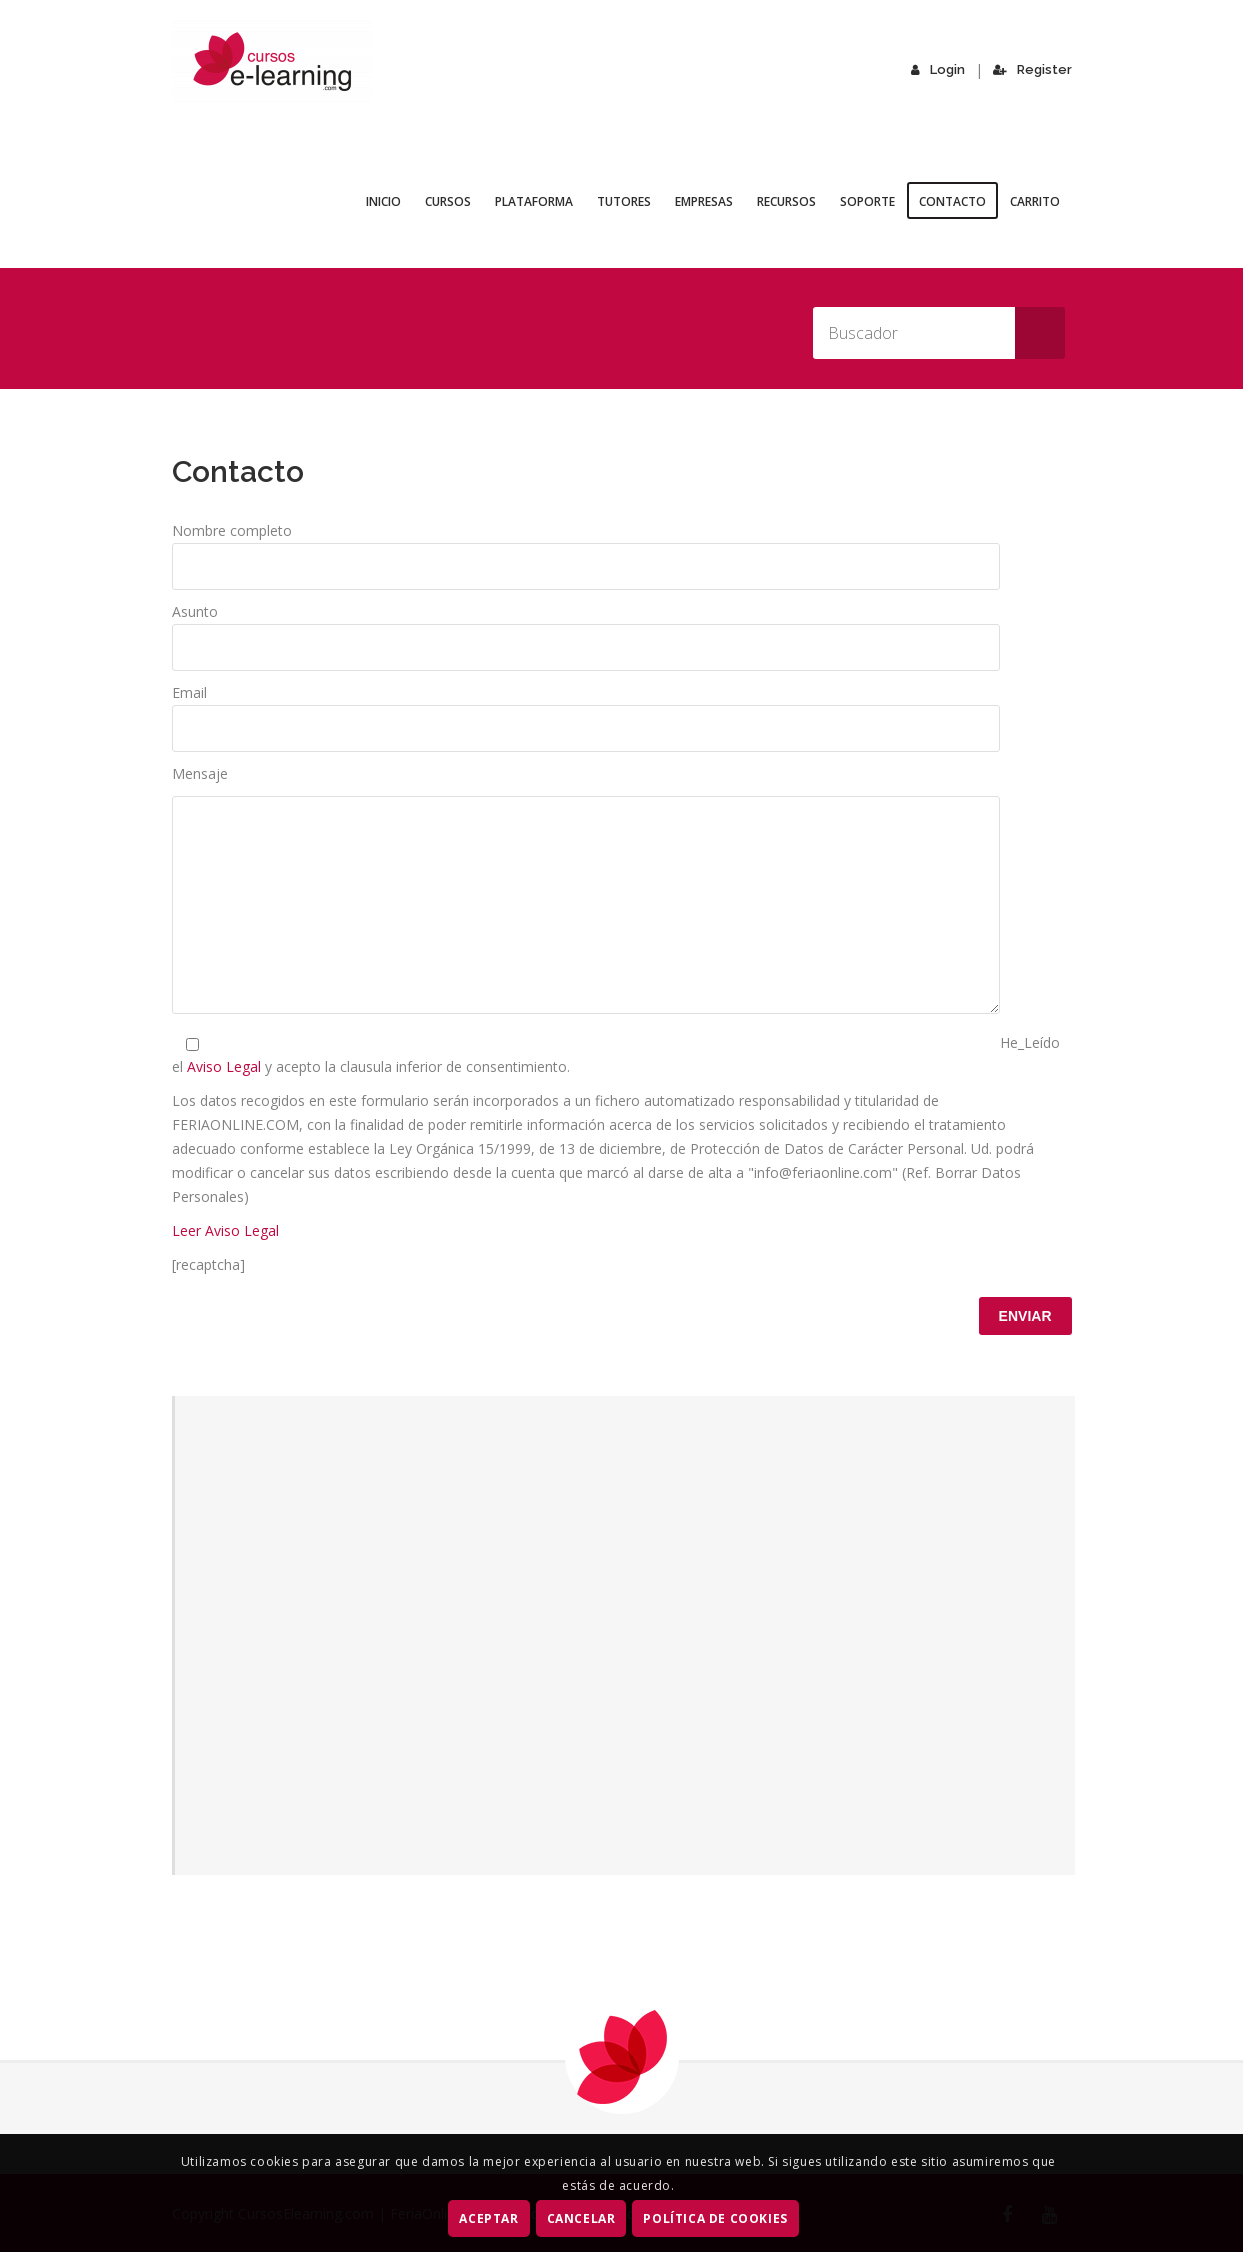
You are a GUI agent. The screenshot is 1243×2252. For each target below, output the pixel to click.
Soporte (867, 201)
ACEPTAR (489, 2218)
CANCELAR (581, 2218)
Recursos (786, 201)
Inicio (383, 201)
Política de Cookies (716, 2218)
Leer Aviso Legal (225, 1230)
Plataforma (534, 201)
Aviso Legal (226, 1066)
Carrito (1035, 201)
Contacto (952, 201)
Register (1034, 70)
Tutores (624, 201)
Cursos (448, 201)
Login (943, 70)
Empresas (704, 201)
